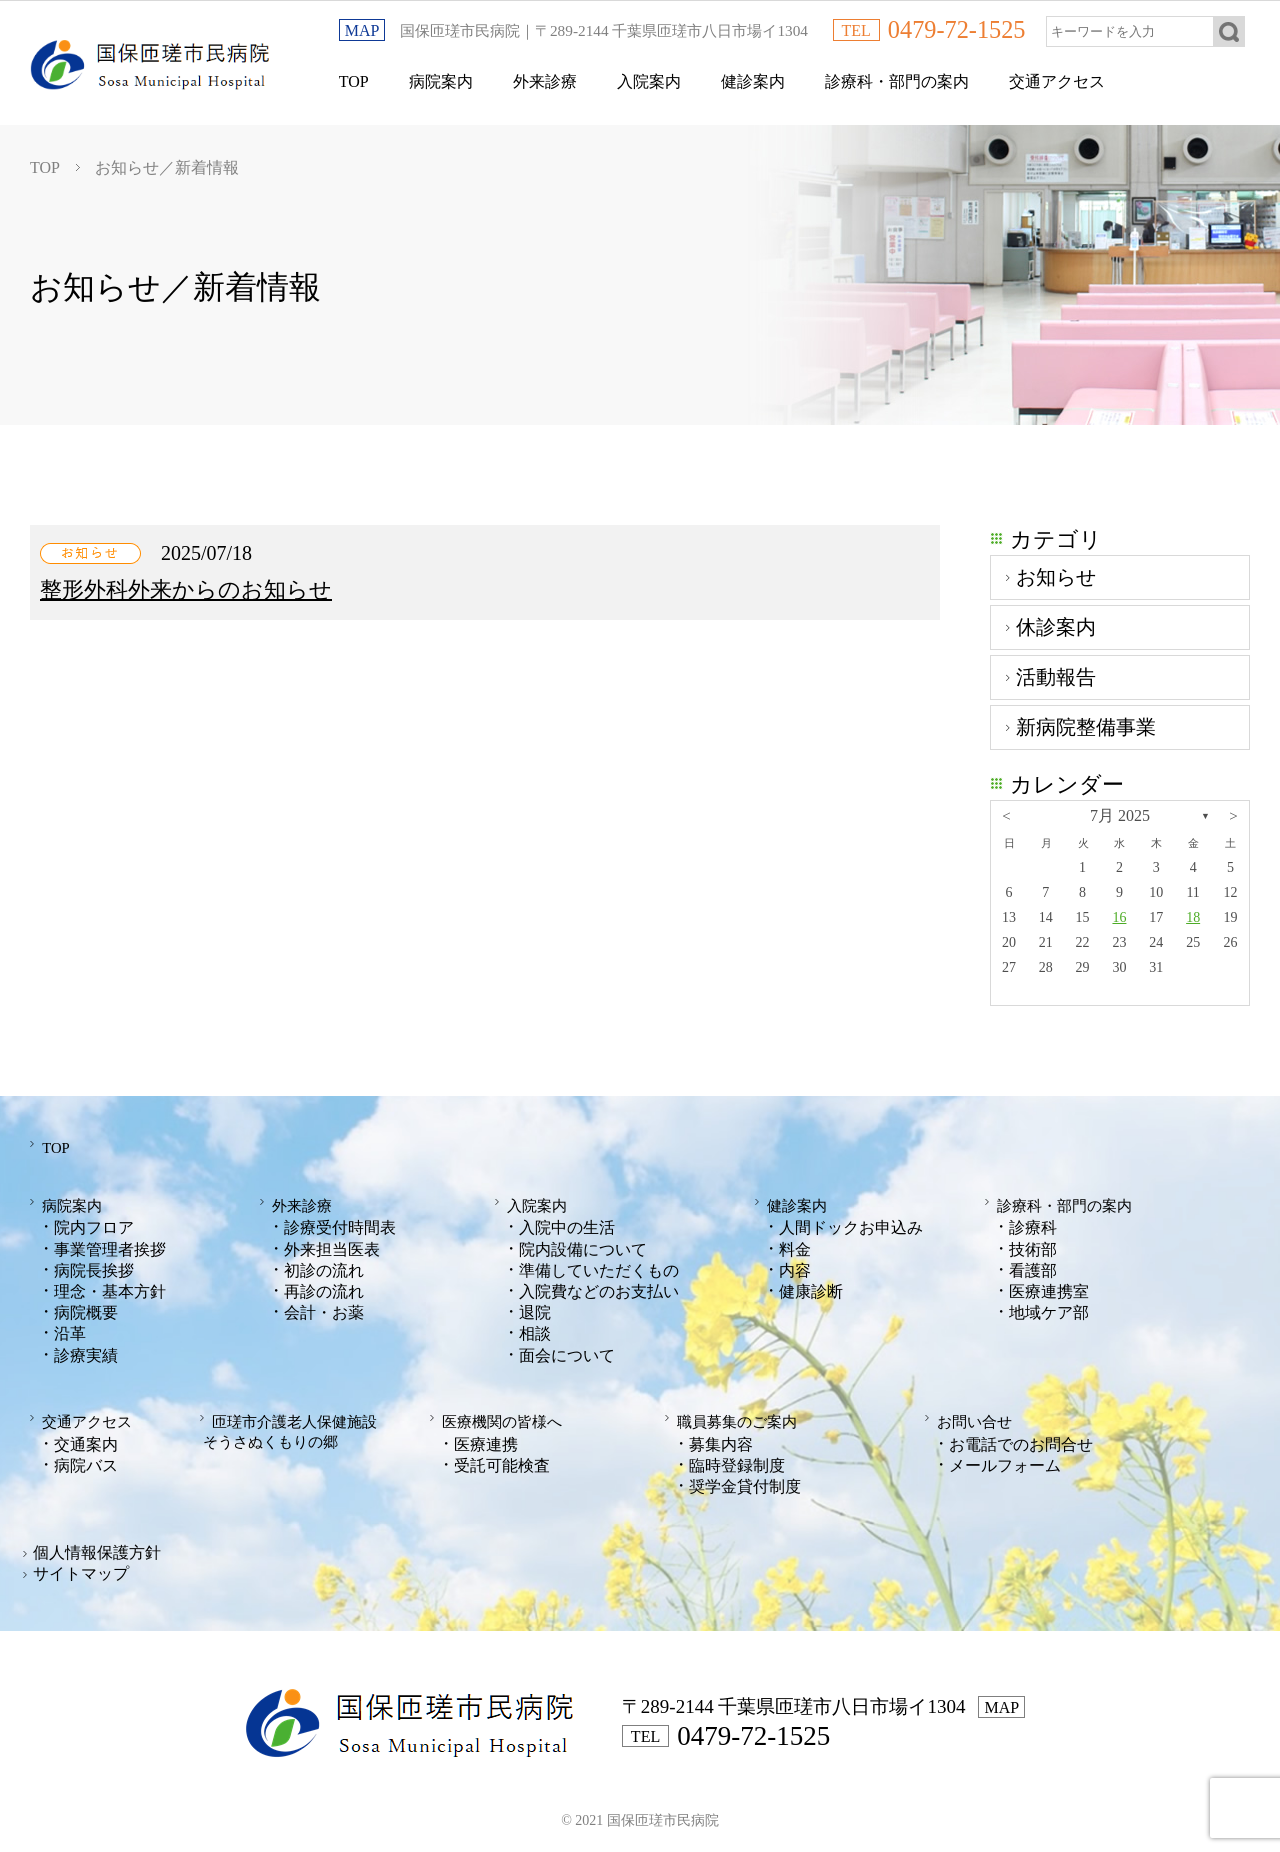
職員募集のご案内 (732, 1418)
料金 (795, 1246)
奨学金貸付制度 (745, 1481)
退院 (535, 1309)
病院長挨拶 (94, 1267)
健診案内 (753, 82)
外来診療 (545, 82)
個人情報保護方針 (97, 1547)
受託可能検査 (502, 1460)
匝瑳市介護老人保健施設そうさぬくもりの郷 (291, 1427)
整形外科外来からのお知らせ (186, 589)
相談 (535, 1330)
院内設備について (583, 1246)
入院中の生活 (567, 1224)
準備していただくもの (599, 1267)
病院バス (86, 1460)
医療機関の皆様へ (497, 1418)
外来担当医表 (332, 1246)
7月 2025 (1120, 815)
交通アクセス (1057, 82)
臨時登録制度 (737, 1460)
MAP (362, 31)
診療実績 (86, 1352)
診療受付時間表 (340, 1224)
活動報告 (1056, 677)
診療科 (1033, 1224)
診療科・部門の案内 (897, 82)
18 (1193, 917)
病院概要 (86, 1309)
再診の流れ (324, 1288)
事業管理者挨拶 (110, 1246)
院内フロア (94, 1224)
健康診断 (811, 1288)
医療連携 (486, 1439)
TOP (354, 82)
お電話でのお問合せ (1021, 1439)
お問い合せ (968, 1418)
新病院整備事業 (1086, 727)
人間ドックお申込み (851, 1224)
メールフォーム (1005, 1460)
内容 (795, 1267)
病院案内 (441, 82)
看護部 (1033, 1267)
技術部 (1033, 1246)
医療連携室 (1049, 1288)
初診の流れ (324, 1267)
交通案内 (86, 1439)
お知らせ (1056, 577)
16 (1119, 917)
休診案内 (1056, 627)
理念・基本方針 (110, 1288)
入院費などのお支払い (599, 1288)
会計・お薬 (324, 1309)
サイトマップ (81, 1569)
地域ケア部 (1049, 1309)
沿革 (70, 1330)
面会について (567, 1352)
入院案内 (649, 82)
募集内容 (721, 1439)
